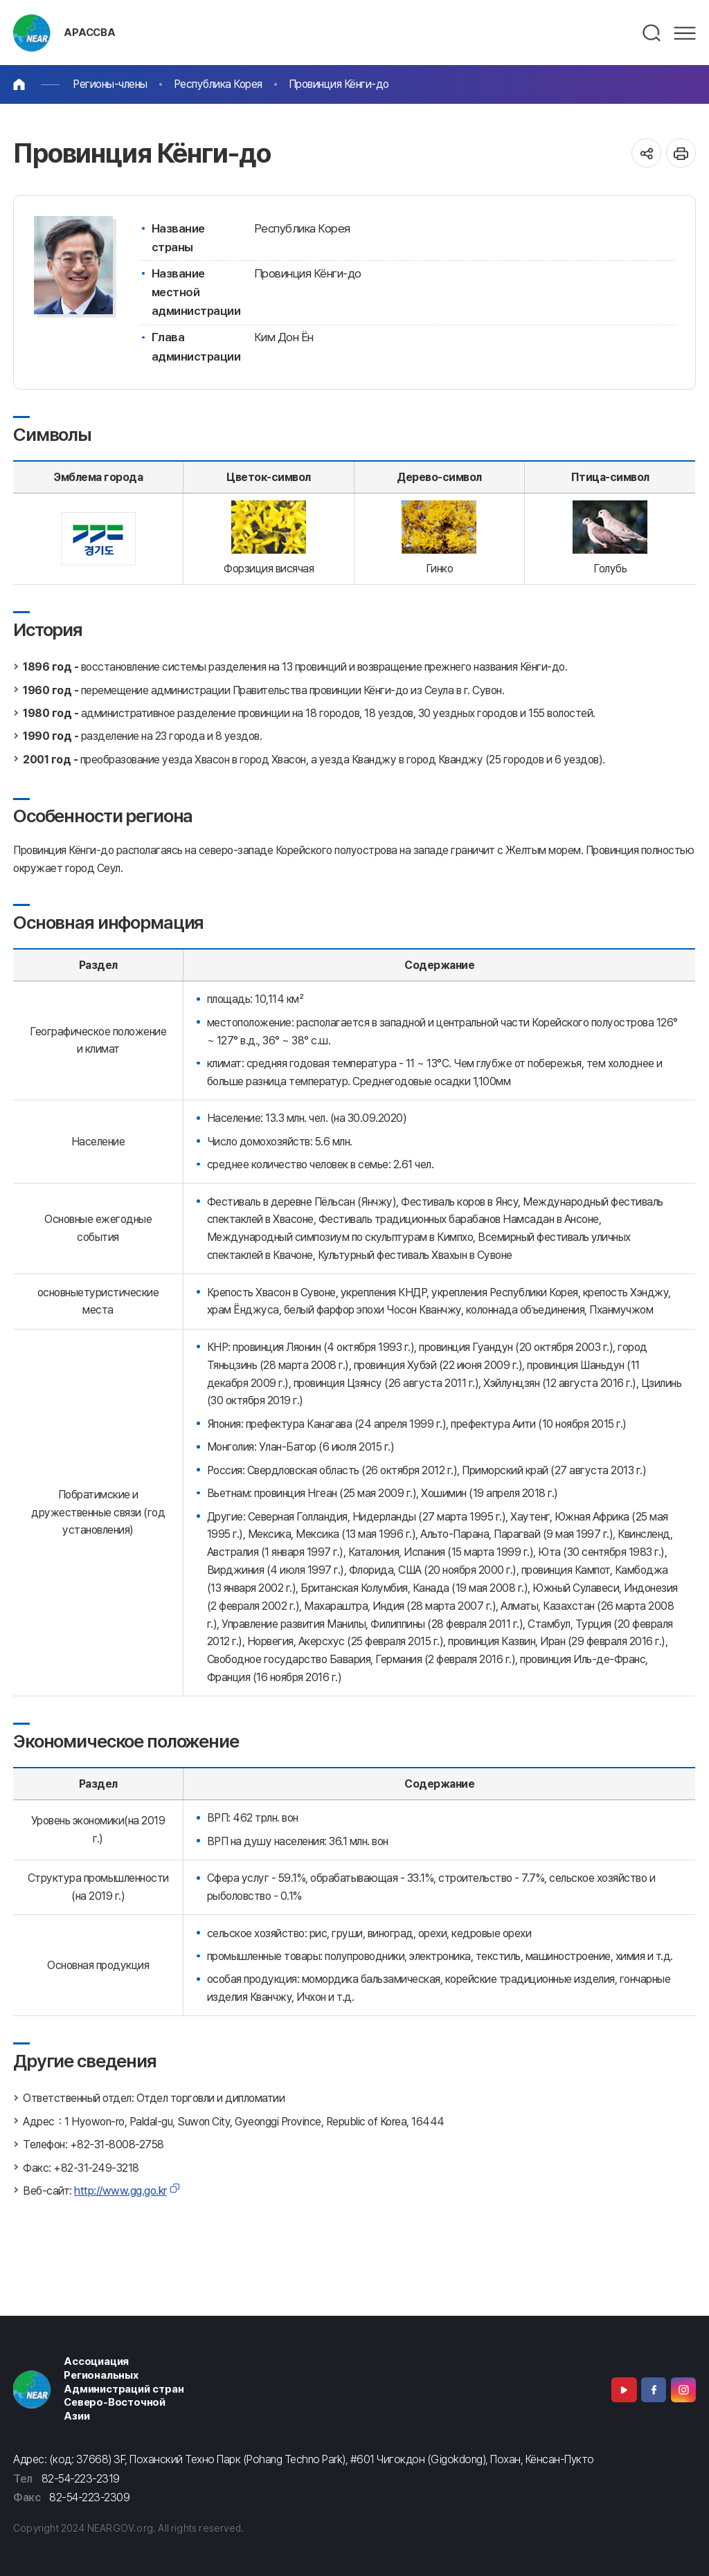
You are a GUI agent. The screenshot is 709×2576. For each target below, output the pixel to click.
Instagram (683, 2389)
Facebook (653, 2389)
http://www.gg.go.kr (120, 2190)
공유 (646, 153)
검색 (652, 33)
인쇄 (681, 153)
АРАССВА (90, 32)
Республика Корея (218, 84)
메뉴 (685, 33)
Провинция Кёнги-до (339, 84)
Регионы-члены (110, 84)
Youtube (623, 2389)
